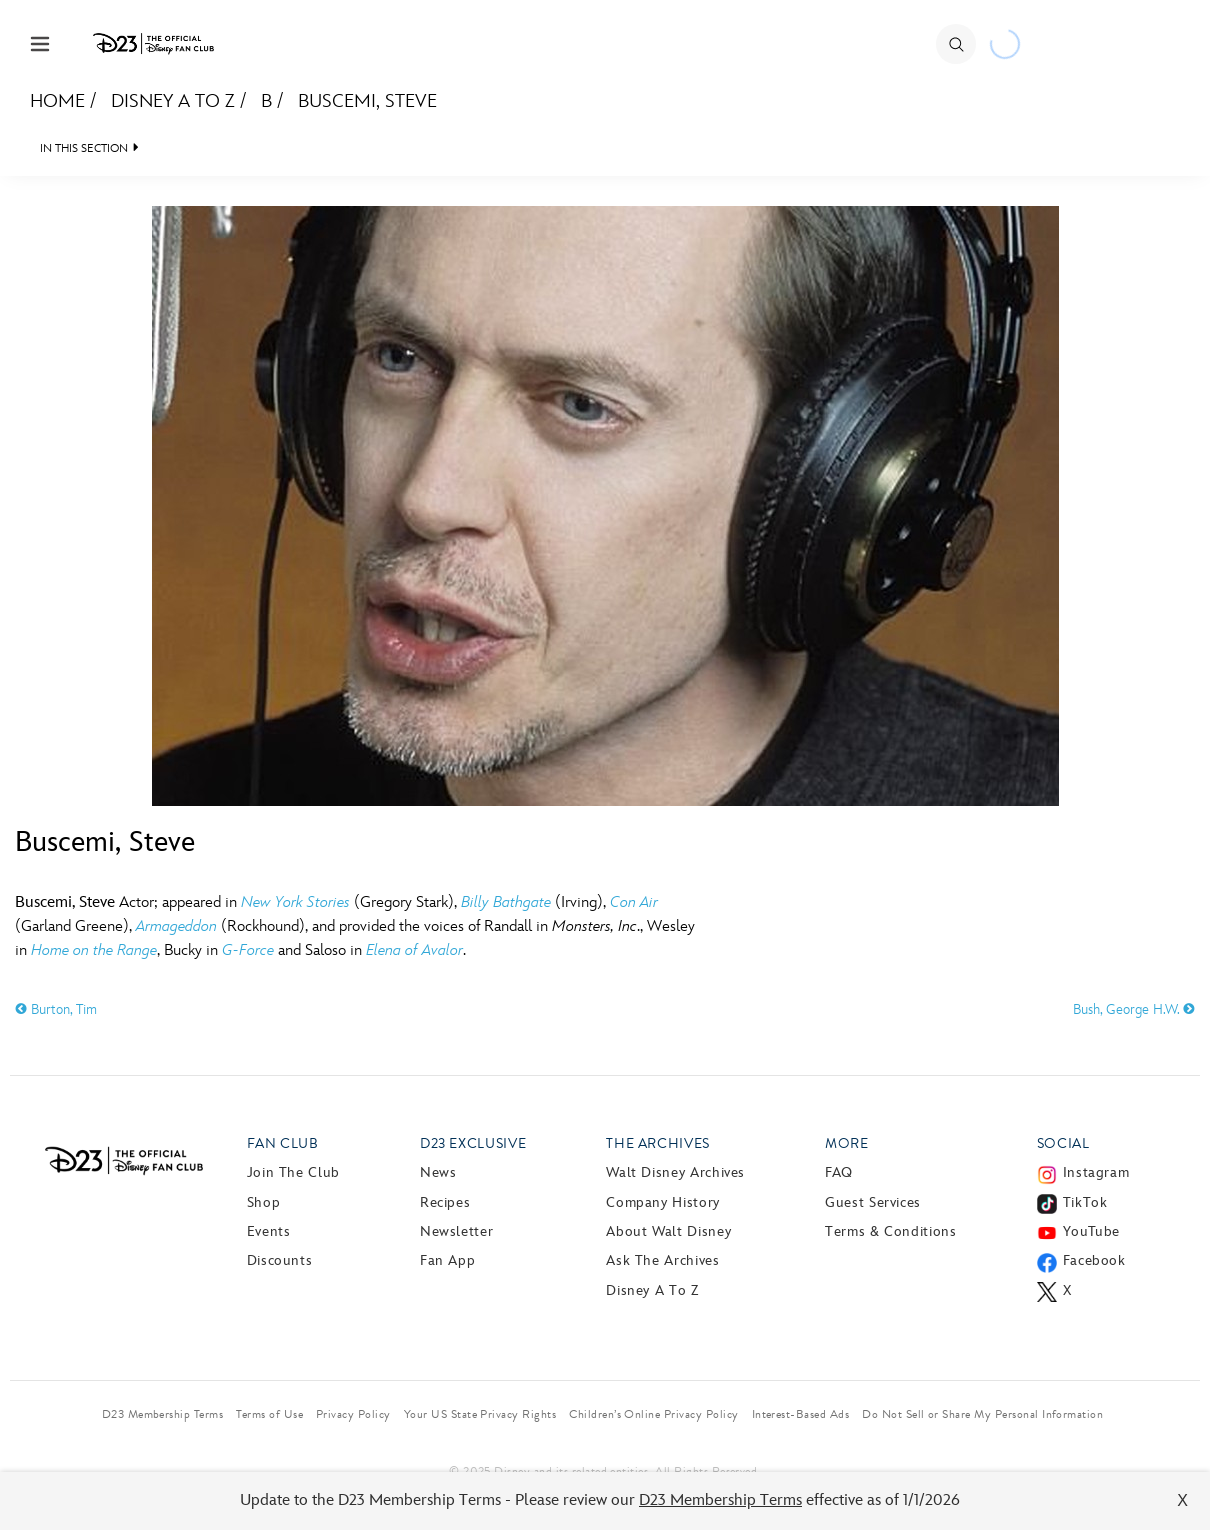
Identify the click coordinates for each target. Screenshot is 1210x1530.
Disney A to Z (173, 101)
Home (57, 101)
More (847, 1143)
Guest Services (873, 1202)
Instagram (1096, 1172)
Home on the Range (94, 950)
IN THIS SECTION (84, 148)
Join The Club (293, 1172)
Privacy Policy (353, 1414)
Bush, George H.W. (1134, 1009)
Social (1063, 1143)
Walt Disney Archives (675, 1172)
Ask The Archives (662, 1260)
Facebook (1094, 1260)
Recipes (445, 1202)
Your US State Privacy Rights (480, 1414)
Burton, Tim (56, 1009)
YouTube (1091, 1231)
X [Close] (1182, 1500)
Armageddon (176, 926)
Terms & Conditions (891, 1231)
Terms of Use (269, 1414)
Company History (663, 1202)
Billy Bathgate (506, 902)
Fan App (447, 1260)
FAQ (839, 1172)
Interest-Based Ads (801, 1414)
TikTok (1085, 1202)
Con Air (634, 902)
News (438, 1172)
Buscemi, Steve (367, 101)
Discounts (280, 1260)
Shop (264, 1202)
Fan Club (283, 1143)
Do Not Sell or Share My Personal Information (982, 1414)
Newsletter (456, 1231)
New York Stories (295, 902)
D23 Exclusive (473, 1143)
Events (269, 1231)
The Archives (658, 1143)
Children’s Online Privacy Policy (653, 1414)
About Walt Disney (668, 1231)
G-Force (248, 950)
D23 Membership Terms (720, 1500)
